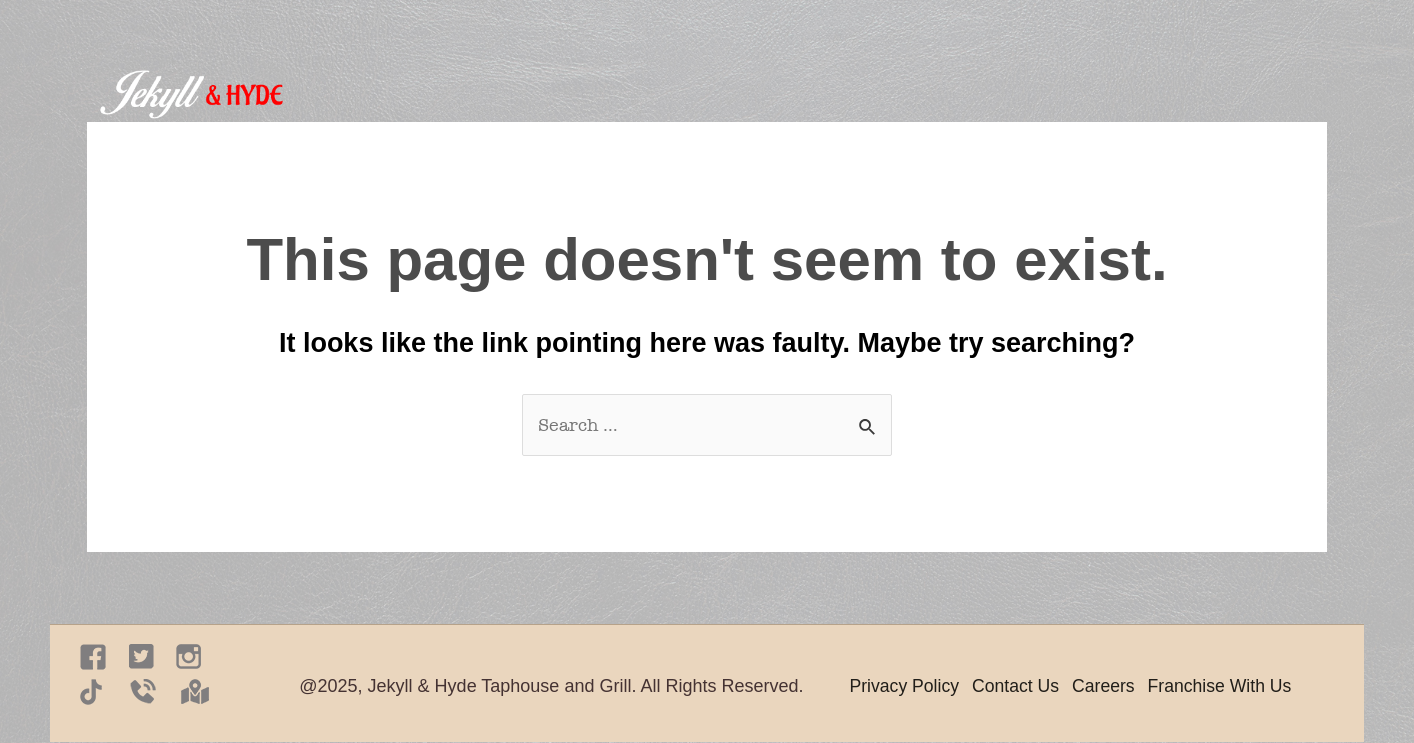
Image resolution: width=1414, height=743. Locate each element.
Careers (1109, 687)
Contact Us (1019, 687)
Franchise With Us (1227, 687)
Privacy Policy (906, 687)
